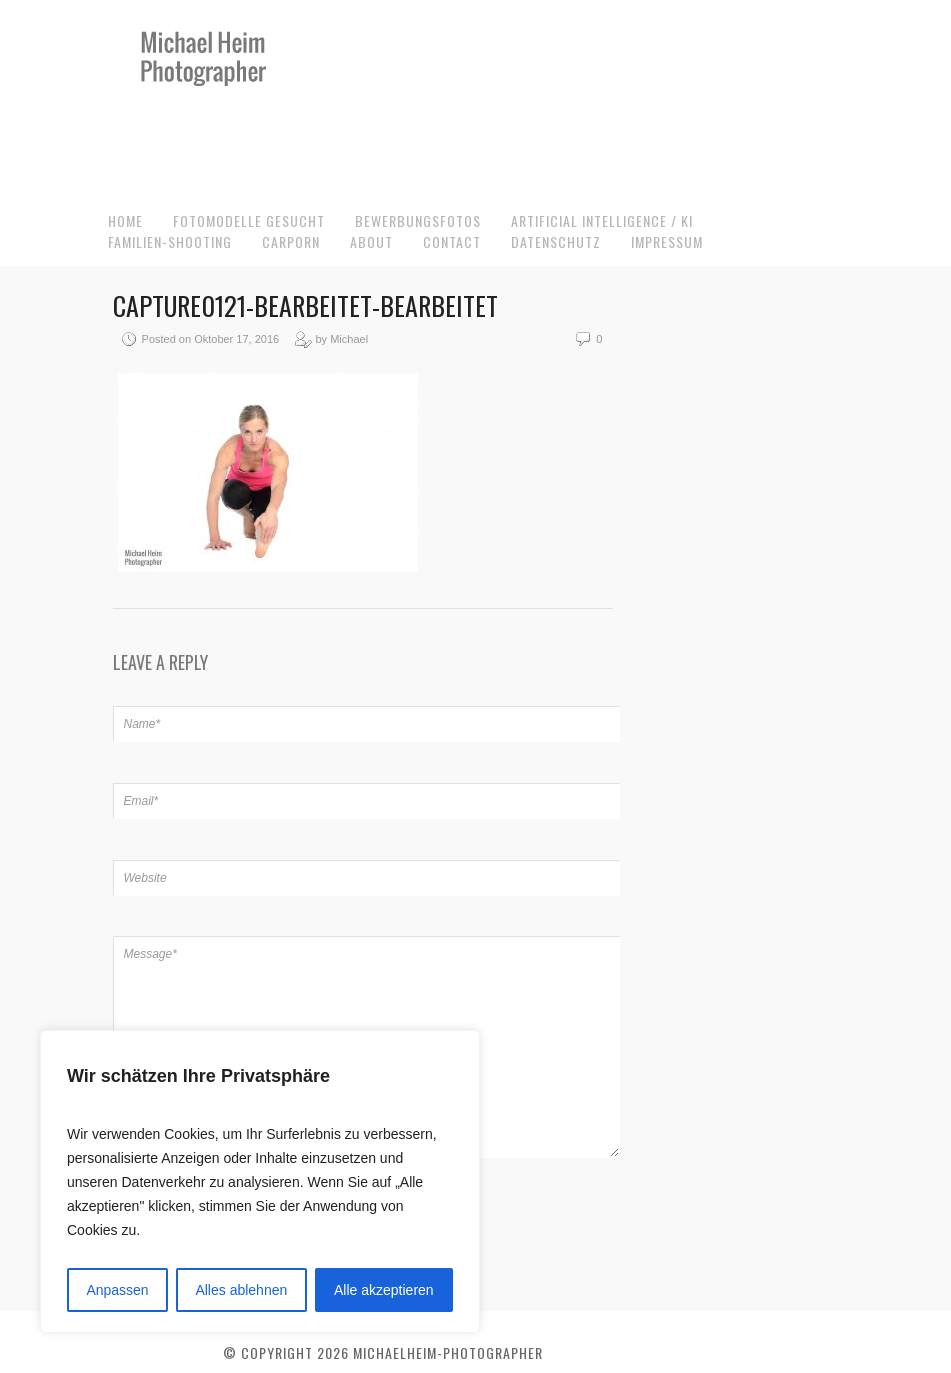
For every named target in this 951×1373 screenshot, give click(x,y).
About (371, 241)
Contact (452, 241)
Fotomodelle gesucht (249, 220)
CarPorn (291, 241)
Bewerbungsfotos (418, 220)
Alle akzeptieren (384, 1290)
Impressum (667, 241)
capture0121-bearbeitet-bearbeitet (305, 305)
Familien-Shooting (170, 241)
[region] (260, 1181)
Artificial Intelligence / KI (602, 220)
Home (125, 220)
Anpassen (117, 1290)
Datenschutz (556, 241)
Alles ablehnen (241, 1290)
